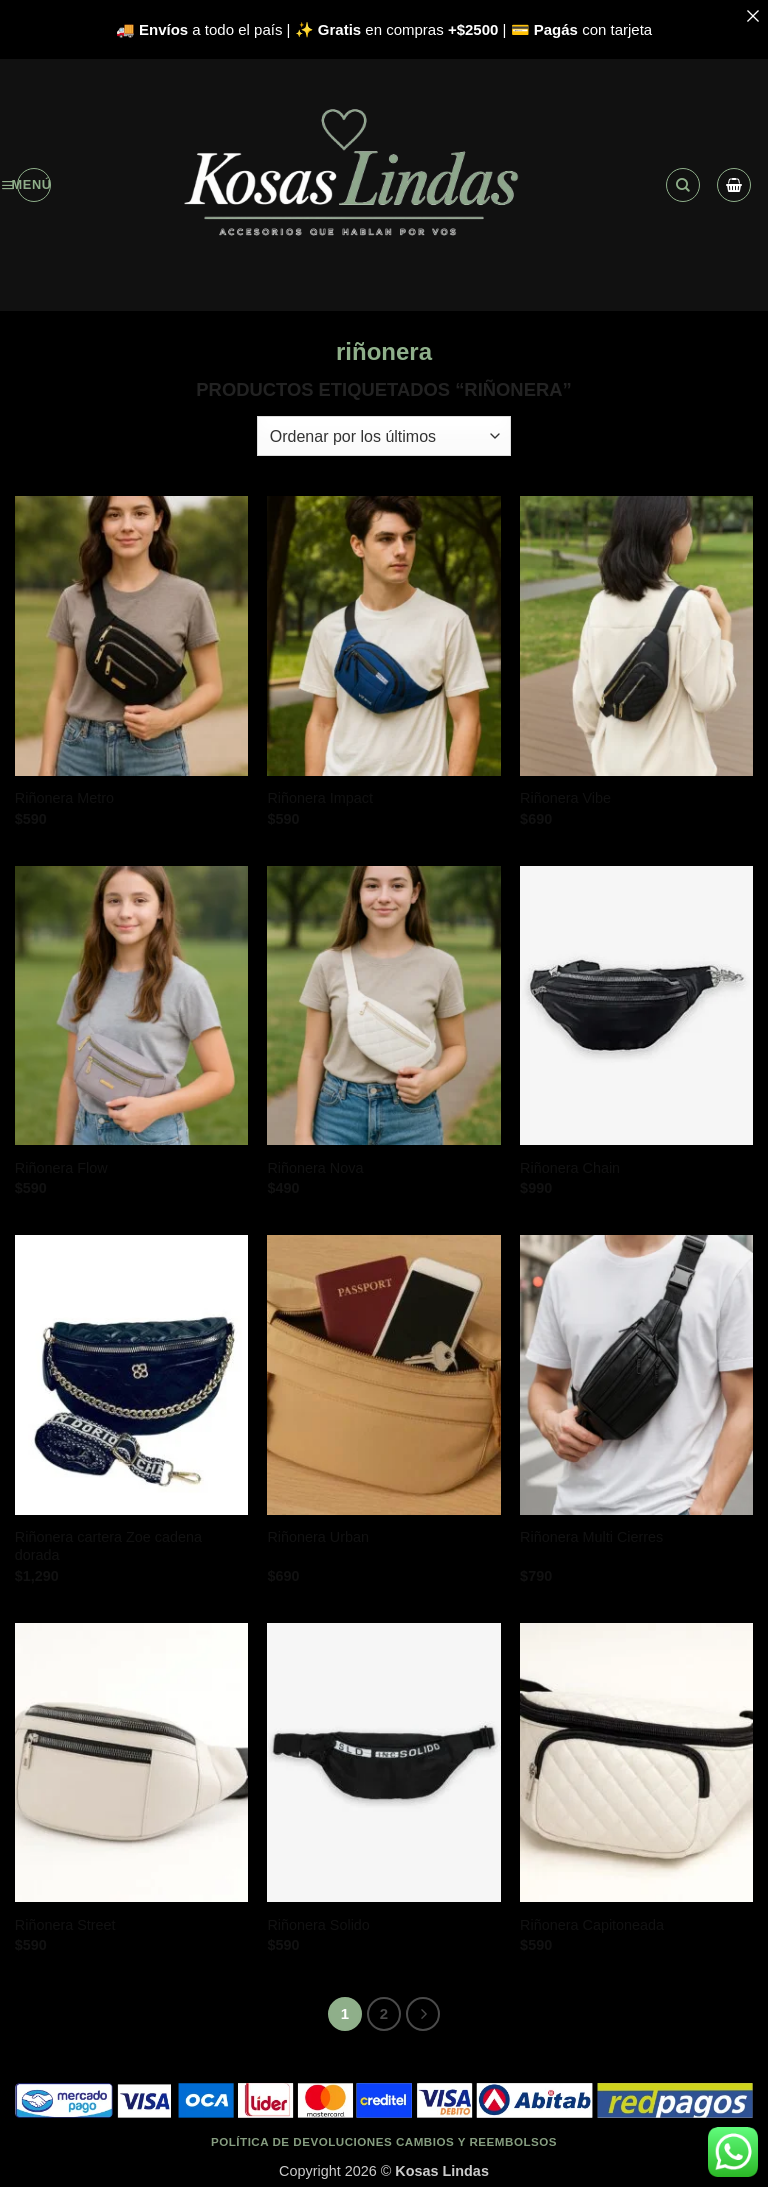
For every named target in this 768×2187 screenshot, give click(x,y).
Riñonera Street (65, 1925)
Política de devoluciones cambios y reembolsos (384, 2141)
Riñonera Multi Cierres (591, 1537)
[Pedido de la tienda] (384, 436)
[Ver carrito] (734, 185)
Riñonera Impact (320, 798)
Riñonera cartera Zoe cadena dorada (108, 1546)
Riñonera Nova (315, 1168)
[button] (34, 185)
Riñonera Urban (318, 1537)
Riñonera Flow (61, 1168)
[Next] (423, 2014)
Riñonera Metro (64, 798)
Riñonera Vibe (565, 798)
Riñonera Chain (570, 1168)
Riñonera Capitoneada (592, 1925)
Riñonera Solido (318, 1925)
